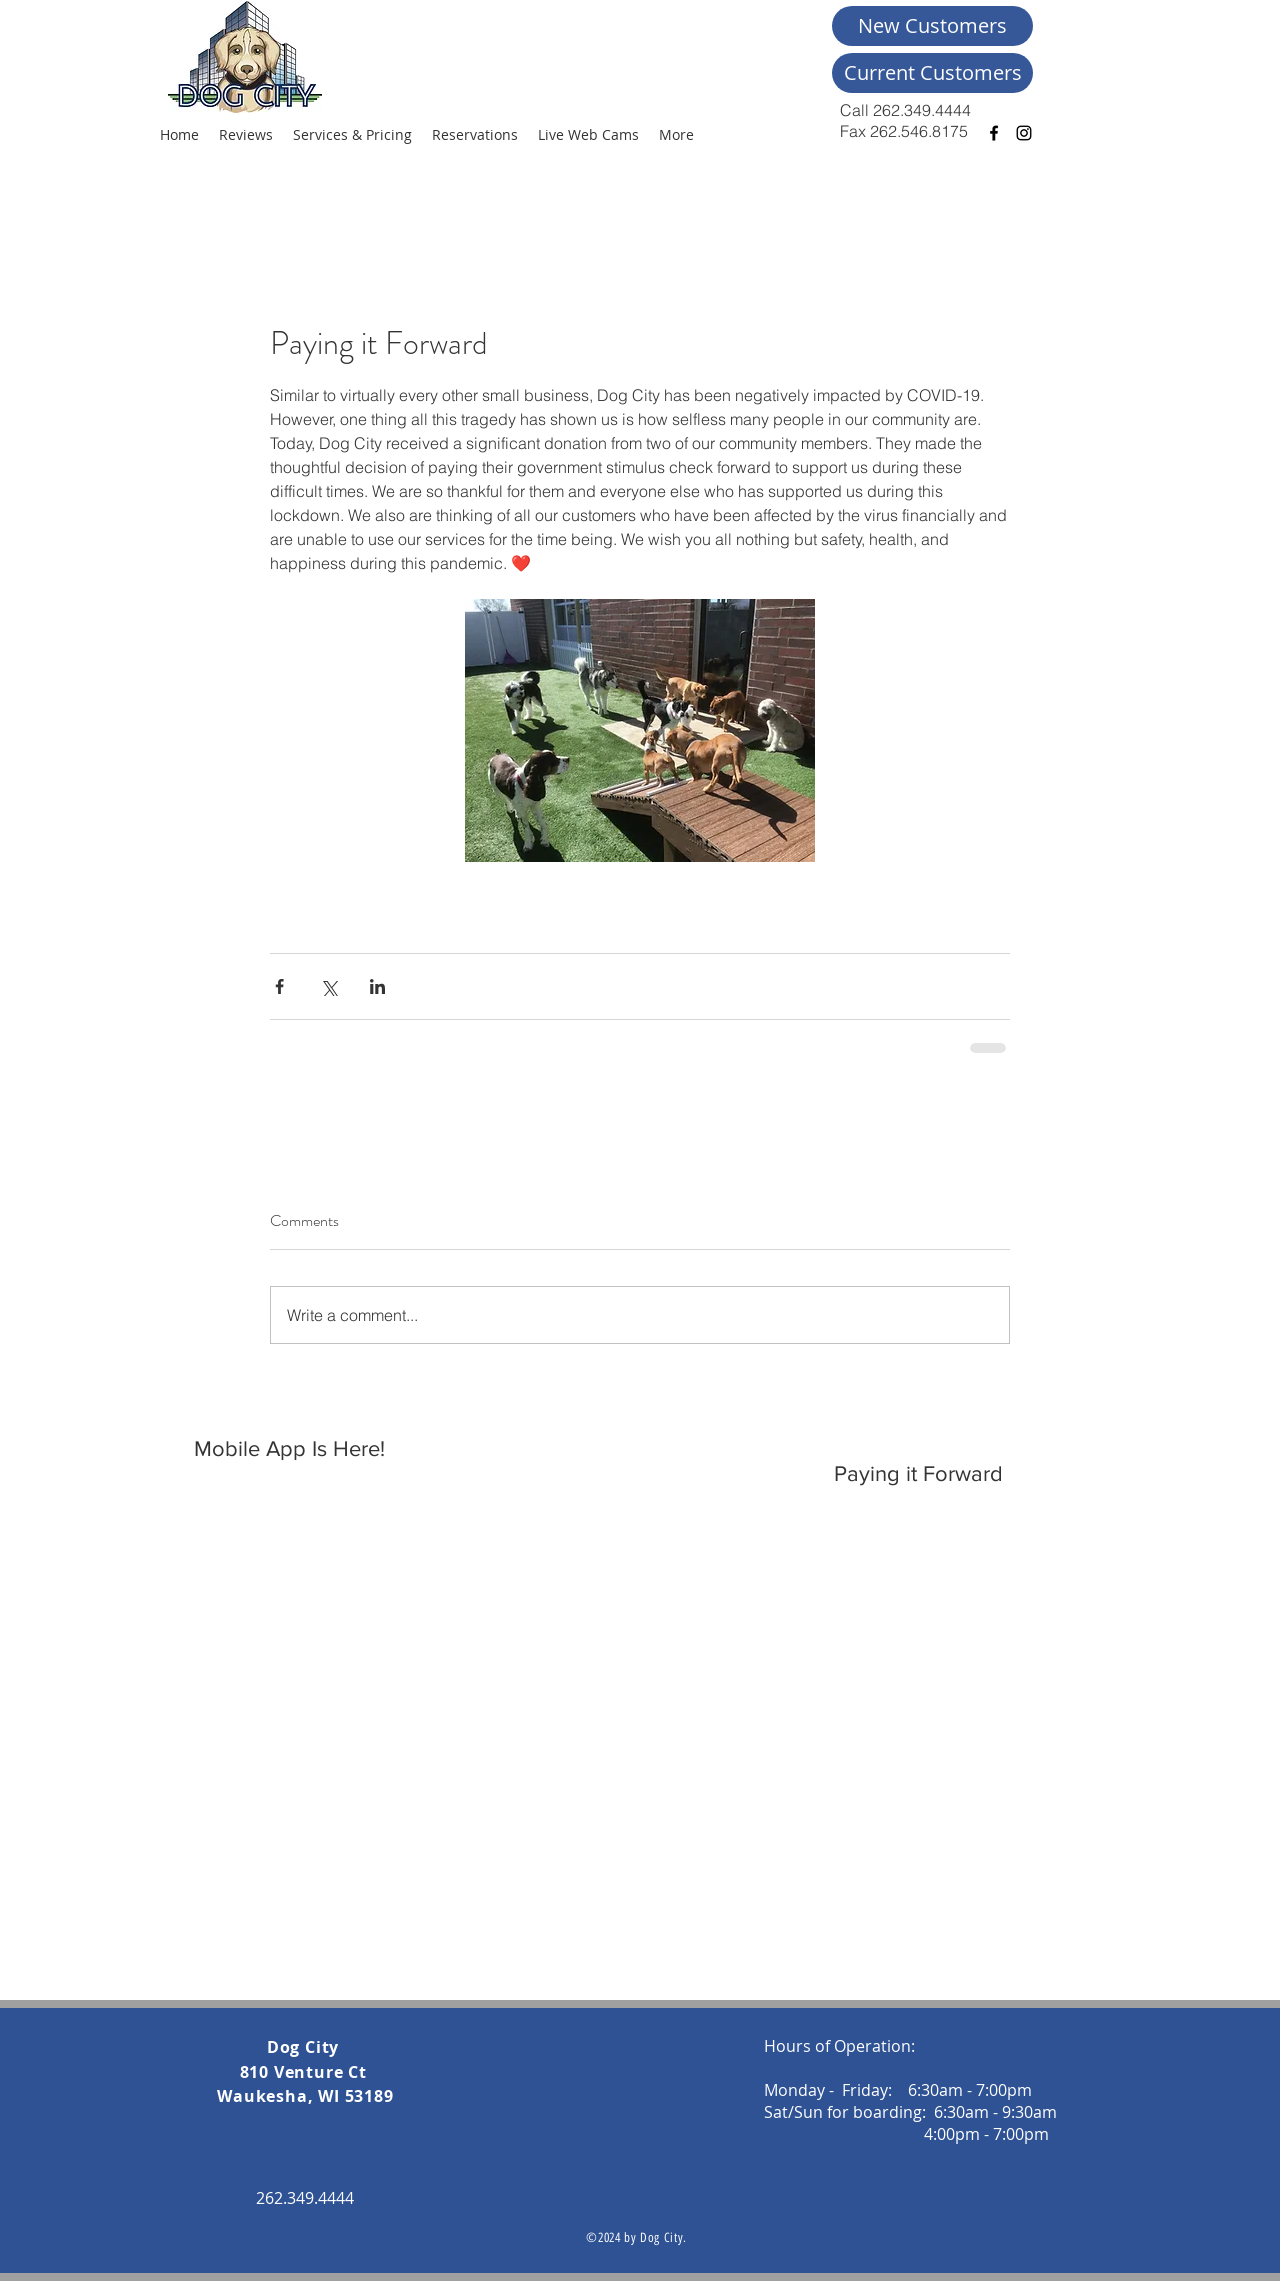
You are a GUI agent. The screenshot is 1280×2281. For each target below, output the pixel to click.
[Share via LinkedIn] (377, 986)
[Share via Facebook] (279, 986)
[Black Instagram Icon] (1024, 133)
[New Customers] (932, 26)
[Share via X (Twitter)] (328, 986)
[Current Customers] (932, 73)
